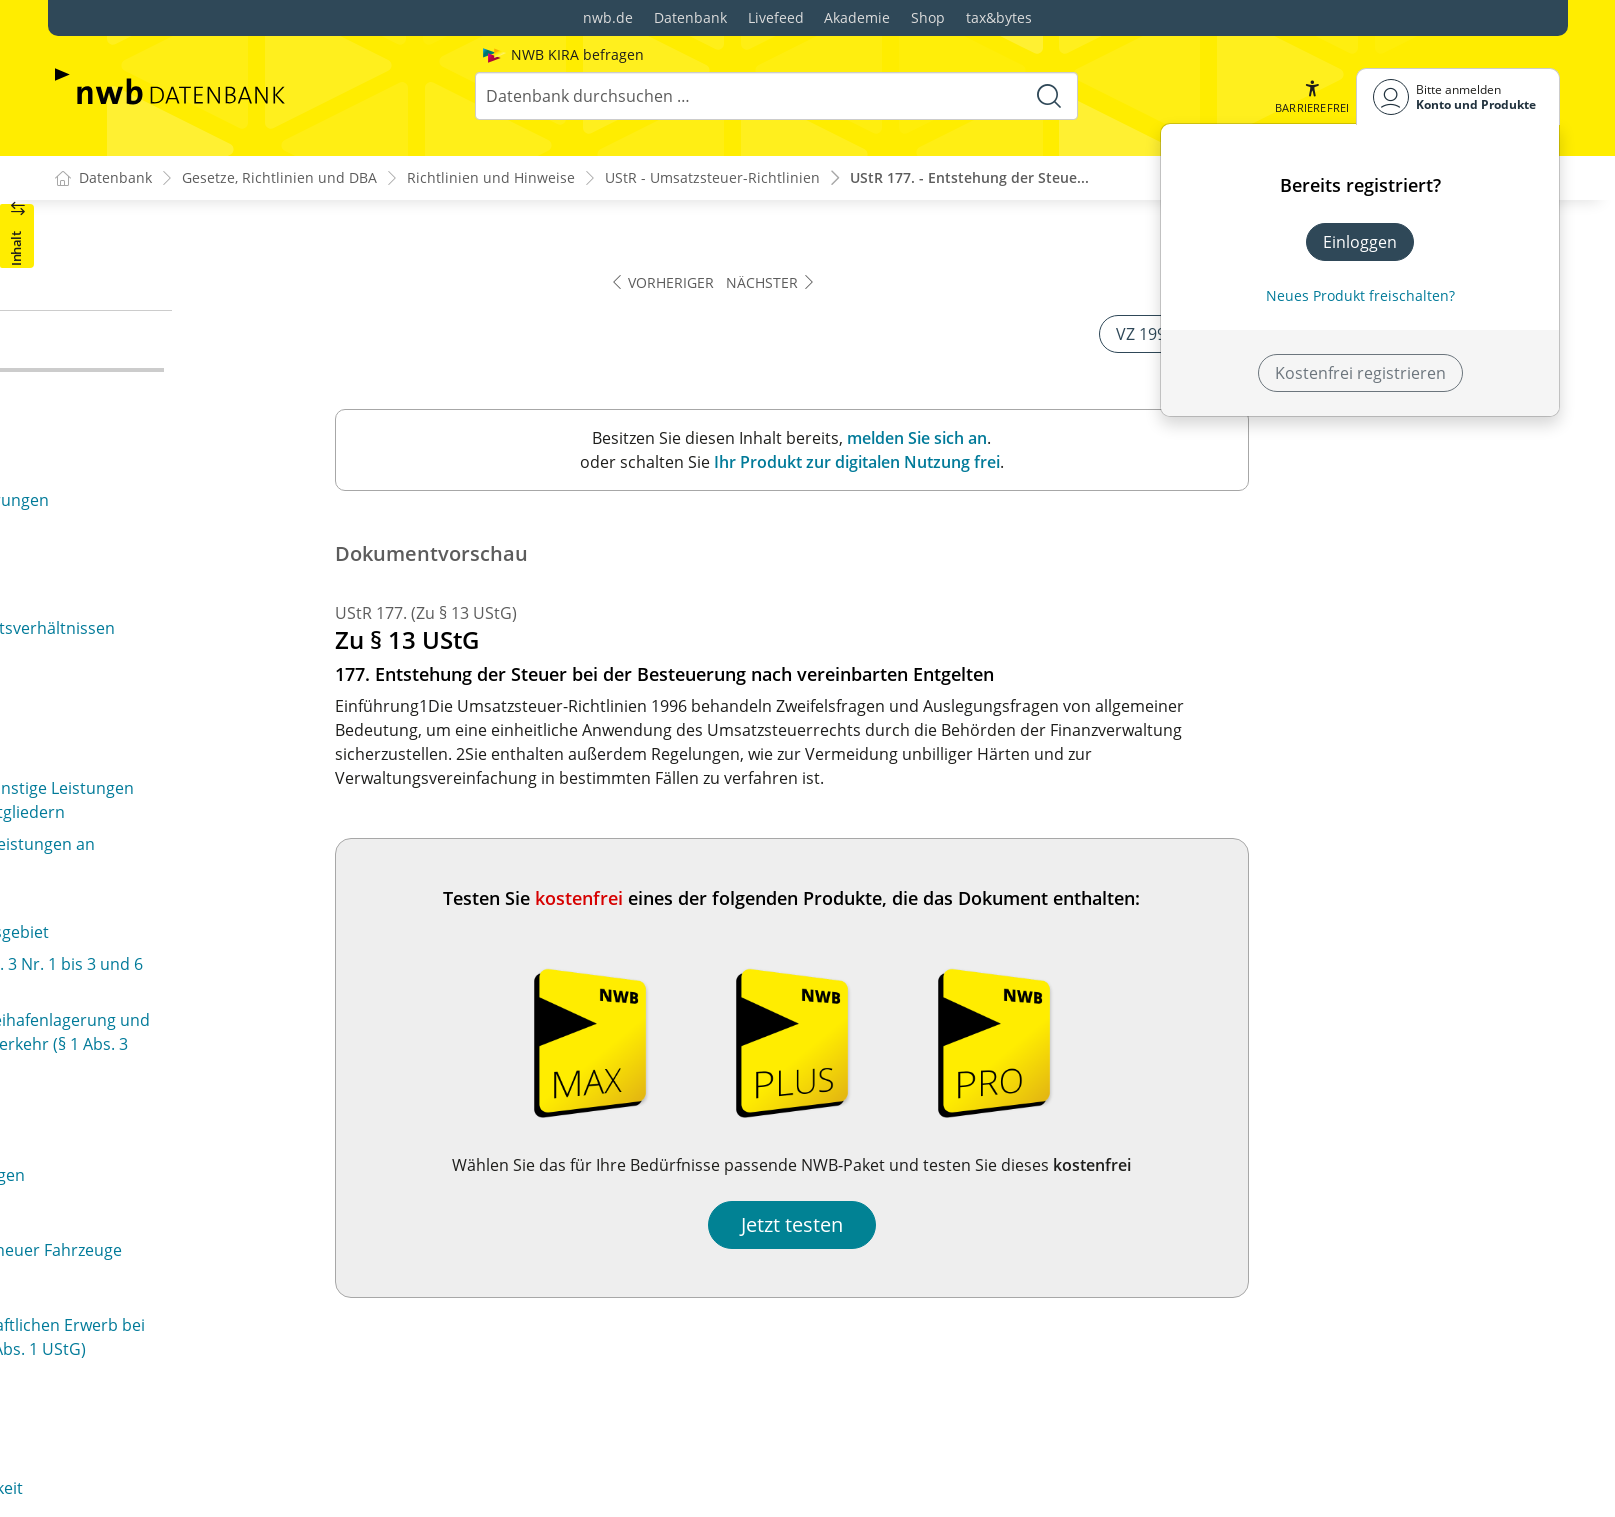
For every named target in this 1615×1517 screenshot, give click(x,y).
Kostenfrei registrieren (1360, 373)
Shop (928, 17)
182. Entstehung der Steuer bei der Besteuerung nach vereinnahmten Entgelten (253, 570)
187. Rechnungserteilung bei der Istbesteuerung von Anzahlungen (268, 797)
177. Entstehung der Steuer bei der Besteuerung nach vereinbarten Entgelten (253, 362)
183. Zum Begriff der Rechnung (187, 657)
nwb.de (608, 17)
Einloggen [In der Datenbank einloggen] (1360, 242)
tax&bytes (999, 17)
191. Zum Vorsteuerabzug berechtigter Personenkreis (217, 1128)
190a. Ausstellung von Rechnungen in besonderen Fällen (259, 1029)
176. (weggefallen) (138, 275)
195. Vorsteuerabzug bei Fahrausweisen (221, 1396)
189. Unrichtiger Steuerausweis (188, 953)
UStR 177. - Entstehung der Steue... (969, 178)
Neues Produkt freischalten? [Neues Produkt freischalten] (1360, 295)
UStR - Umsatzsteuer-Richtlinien (712, 178)
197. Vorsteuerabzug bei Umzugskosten (220, 1460)
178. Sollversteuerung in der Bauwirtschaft (231, 406)
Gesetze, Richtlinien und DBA (279, 178)
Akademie (857, 17)
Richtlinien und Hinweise (491, 178)
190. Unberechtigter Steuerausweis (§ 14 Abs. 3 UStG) (271, 985)
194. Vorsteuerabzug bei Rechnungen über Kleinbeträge (232, 1352)
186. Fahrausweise (140, 753)
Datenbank (690, 17)
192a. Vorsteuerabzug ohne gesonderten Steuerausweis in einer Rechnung (225, 1240)
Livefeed (776, 17)
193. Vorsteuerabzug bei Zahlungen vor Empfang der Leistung (269, 1296)
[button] (1311, 96)
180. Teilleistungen (141, 494)
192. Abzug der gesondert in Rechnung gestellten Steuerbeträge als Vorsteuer (255, 1184)
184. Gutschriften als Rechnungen (198, 689)
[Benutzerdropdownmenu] (1458, 96)
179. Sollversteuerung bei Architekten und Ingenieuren (229, 450)
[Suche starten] (1048, 96)
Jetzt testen (1104, 1225)
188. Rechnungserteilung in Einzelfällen (217, 921)
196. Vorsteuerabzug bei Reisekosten (210, 1428)
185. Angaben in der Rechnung (186, 721)
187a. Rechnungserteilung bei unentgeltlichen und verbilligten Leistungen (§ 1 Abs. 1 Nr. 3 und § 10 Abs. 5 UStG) (260, 865)
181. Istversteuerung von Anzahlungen (215, 526)
